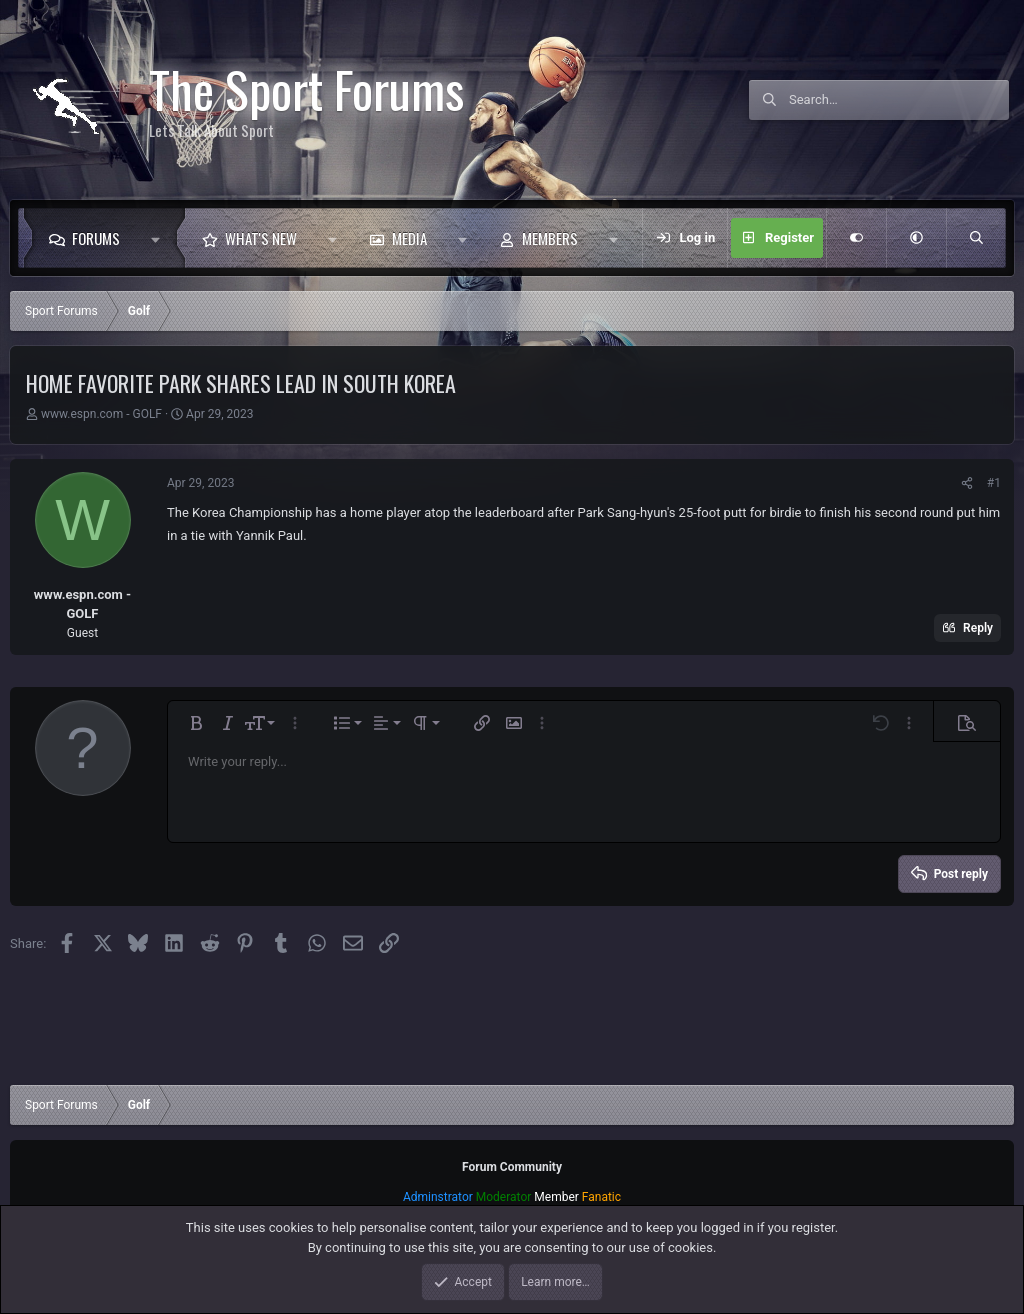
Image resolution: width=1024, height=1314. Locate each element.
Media (409, 238)
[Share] (967, 483)
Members (550, 238)
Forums (96, 238)
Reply (978, 628)
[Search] (899, 100)
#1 (994, 483)
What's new (261, 238)
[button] (160, 238)
